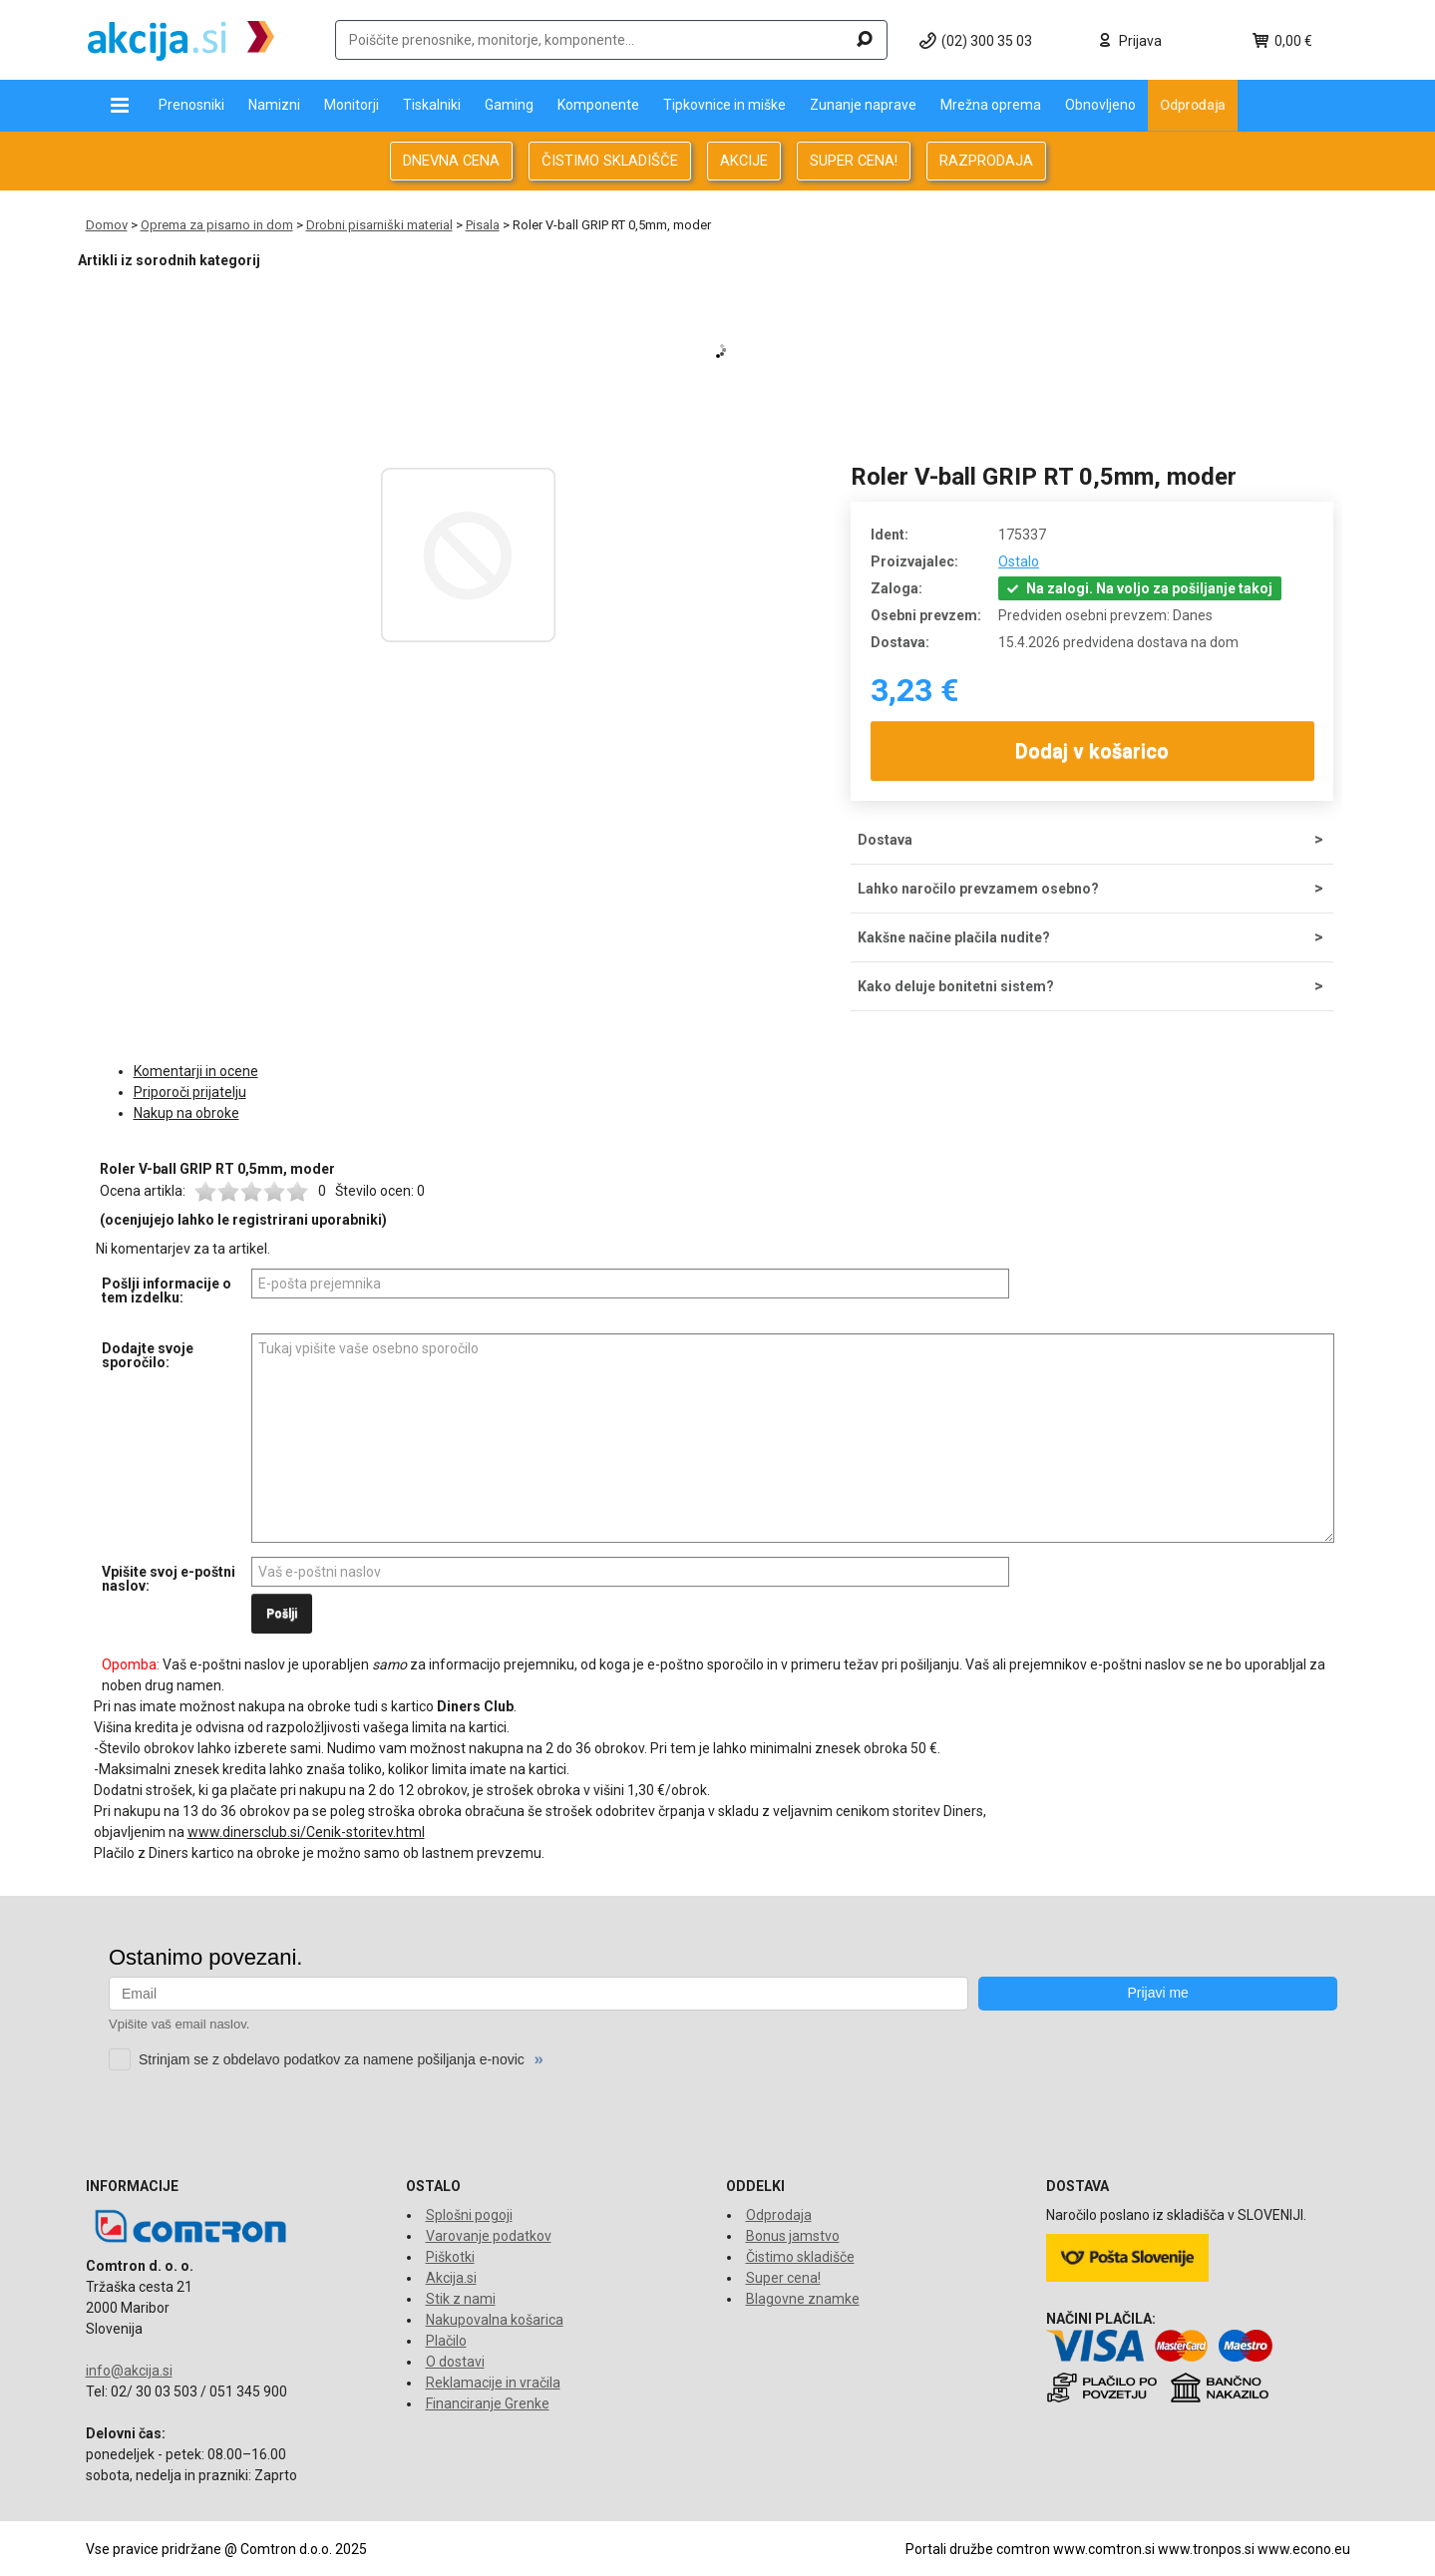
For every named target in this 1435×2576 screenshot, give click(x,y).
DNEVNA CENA (451, 161)
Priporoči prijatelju (190, 1092)
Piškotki (450, 2257)
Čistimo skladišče (800, 2257)
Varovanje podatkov (488, 2236)
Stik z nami (461, 2299)
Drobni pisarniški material (379, 224)
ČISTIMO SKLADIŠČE (609, 161)
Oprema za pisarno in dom (217, 224)
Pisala (483, 224)
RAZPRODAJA (986, 161)
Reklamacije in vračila (493, 2383)
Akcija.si (451, 2278)
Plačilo (446, 2341)
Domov (107, 224)
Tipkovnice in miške (724, 105)
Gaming (509, 105)
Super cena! (783, 2278)
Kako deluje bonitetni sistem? (956, 986)
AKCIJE (744, 161)
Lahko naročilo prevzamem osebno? (978, 889)
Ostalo (1018, 561)
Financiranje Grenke (487, 2403)
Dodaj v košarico (1092, 751)
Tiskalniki (432, 105)
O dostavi (455, 2362)
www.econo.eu (1303, 2549)
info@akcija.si (129, 2371)
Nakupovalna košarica (494, 2320)
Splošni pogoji (469, 2215)
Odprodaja (1193, 105)
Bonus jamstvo (793, 2236)
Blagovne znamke (803, 2299)
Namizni (274, 105)
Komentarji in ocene (196, 1071)
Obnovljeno (1100, 105)
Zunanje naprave (863, 105)
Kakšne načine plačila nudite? (954, 937)
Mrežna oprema (990, 105)
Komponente (598, 105)
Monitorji (351, 105)
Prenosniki (191, 105)
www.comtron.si (1104, 2549)
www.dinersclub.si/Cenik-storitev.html (306, 1832)
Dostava (885, 840)
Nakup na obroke (186, 1113)
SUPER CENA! (853, 161)
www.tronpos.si (1206, 2549)
